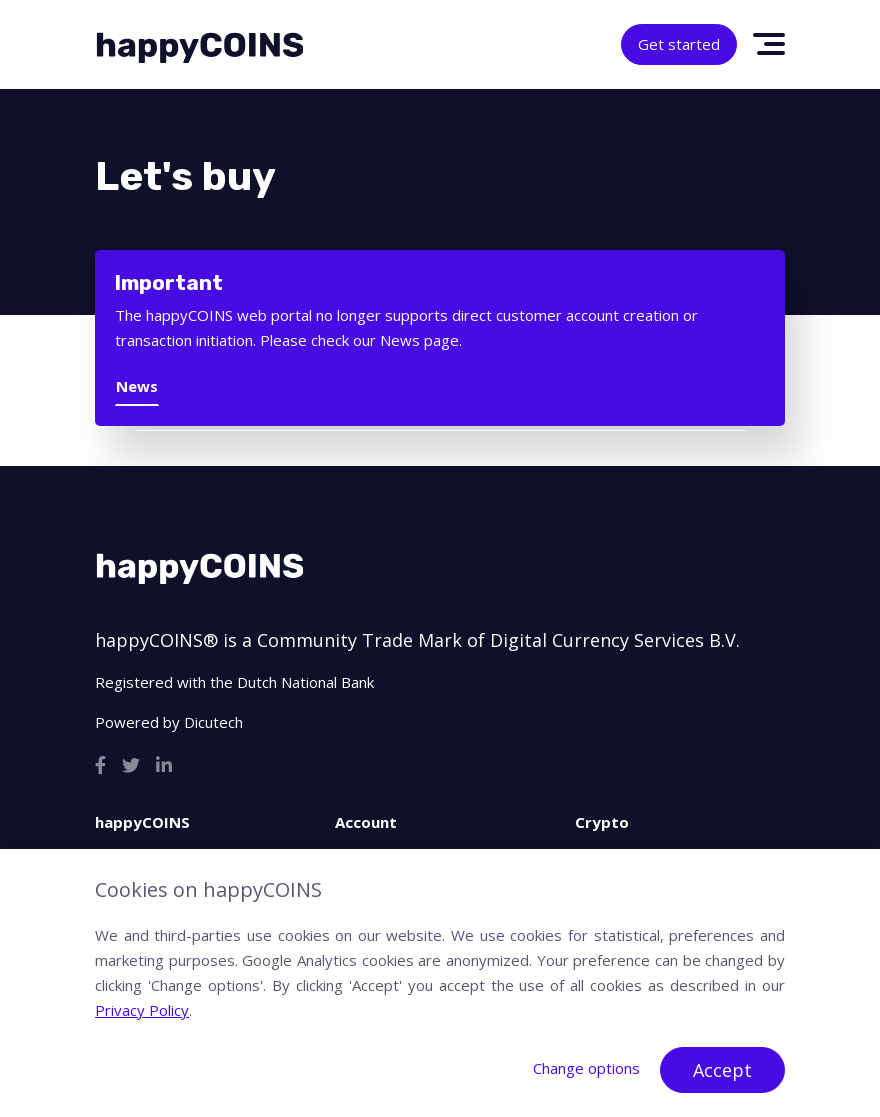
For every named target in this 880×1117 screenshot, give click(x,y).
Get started (679, 44)
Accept (722, 1070)
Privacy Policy (142, 1010)
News (137, 386)
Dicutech (213, 722)
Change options (586, 1068)
